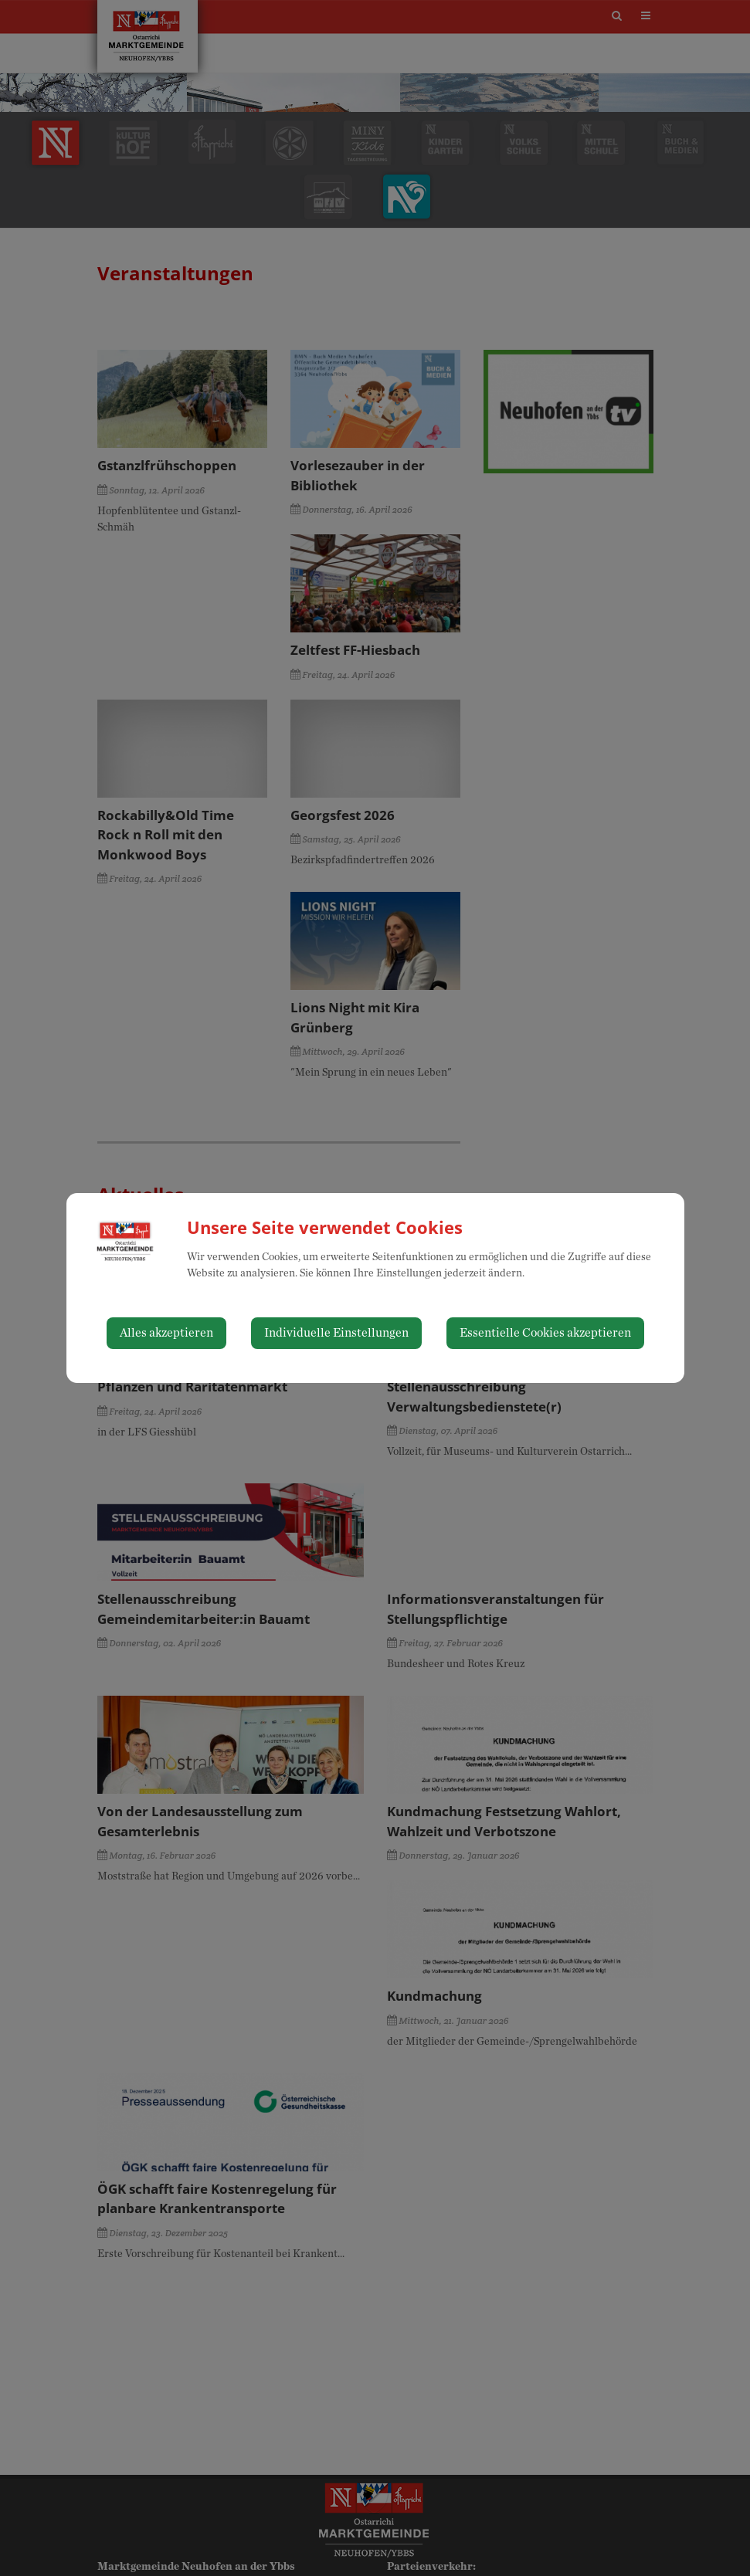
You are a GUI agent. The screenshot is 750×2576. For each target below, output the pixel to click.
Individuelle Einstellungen (336, 1333)
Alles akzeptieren (166, 1333)
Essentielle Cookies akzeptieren (545, 1333)
